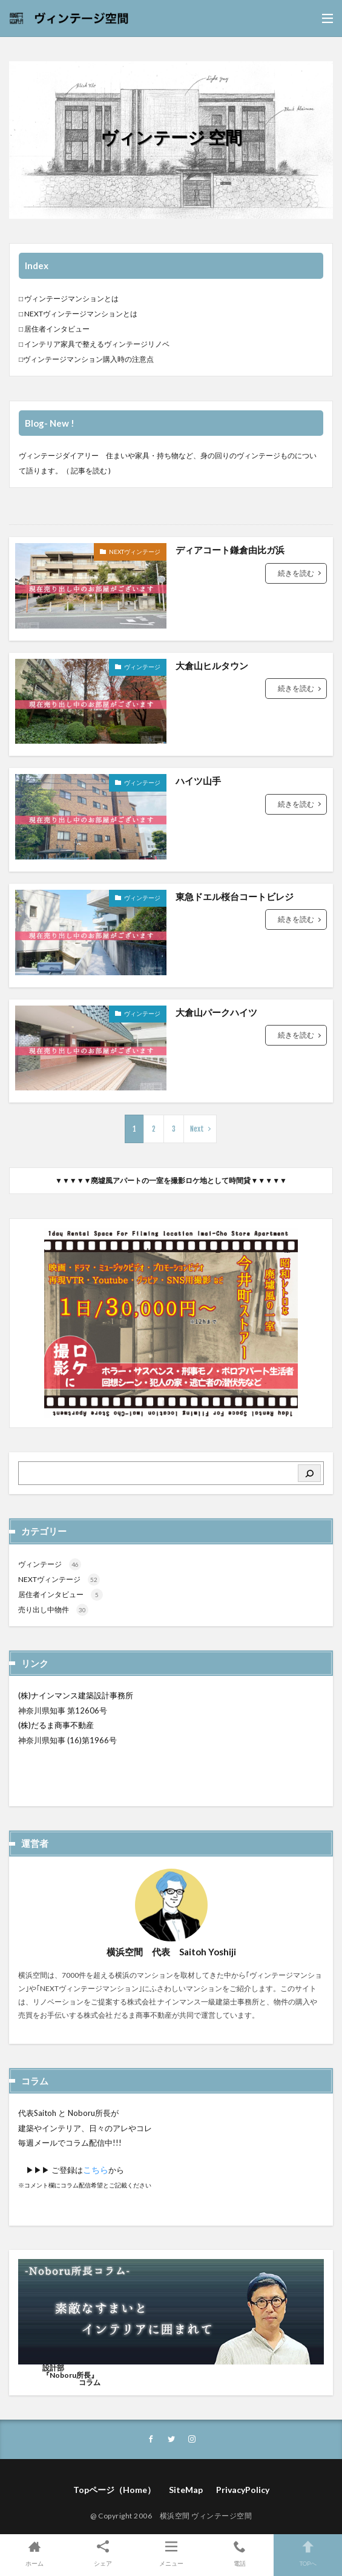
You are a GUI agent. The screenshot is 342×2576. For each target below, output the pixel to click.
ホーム (34, 2553)
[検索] (309, 1473)
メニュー (171, 2553)
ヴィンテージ (142, 666)
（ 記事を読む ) (86, 470)
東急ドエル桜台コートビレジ (235, 896)
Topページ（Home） (114, 2489)
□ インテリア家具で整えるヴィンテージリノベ (94, 344)
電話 (239, 2553)
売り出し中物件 (53, 1609)
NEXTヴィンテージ (134, 551)
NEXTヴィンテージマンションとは (80, 313)
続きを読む (296, 573)
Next (197, 1128)
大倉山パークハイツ (216, 1012)
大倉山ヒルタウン (212, 665)
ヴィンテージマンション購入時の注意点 (88, 359)
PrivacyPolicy (242, 2489)
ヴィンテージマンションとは (71, 298)
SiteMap (186, 2489)
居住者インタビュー (60, 1594)
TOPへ (308, 2553)
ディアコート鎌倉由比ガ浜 (230, 549)
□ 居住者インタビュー (54, 328)
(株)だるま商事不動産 (56, 1725)
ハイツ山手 (198, 780)
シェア (102, 2553)
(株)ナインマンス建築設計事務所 (75, 1695)
